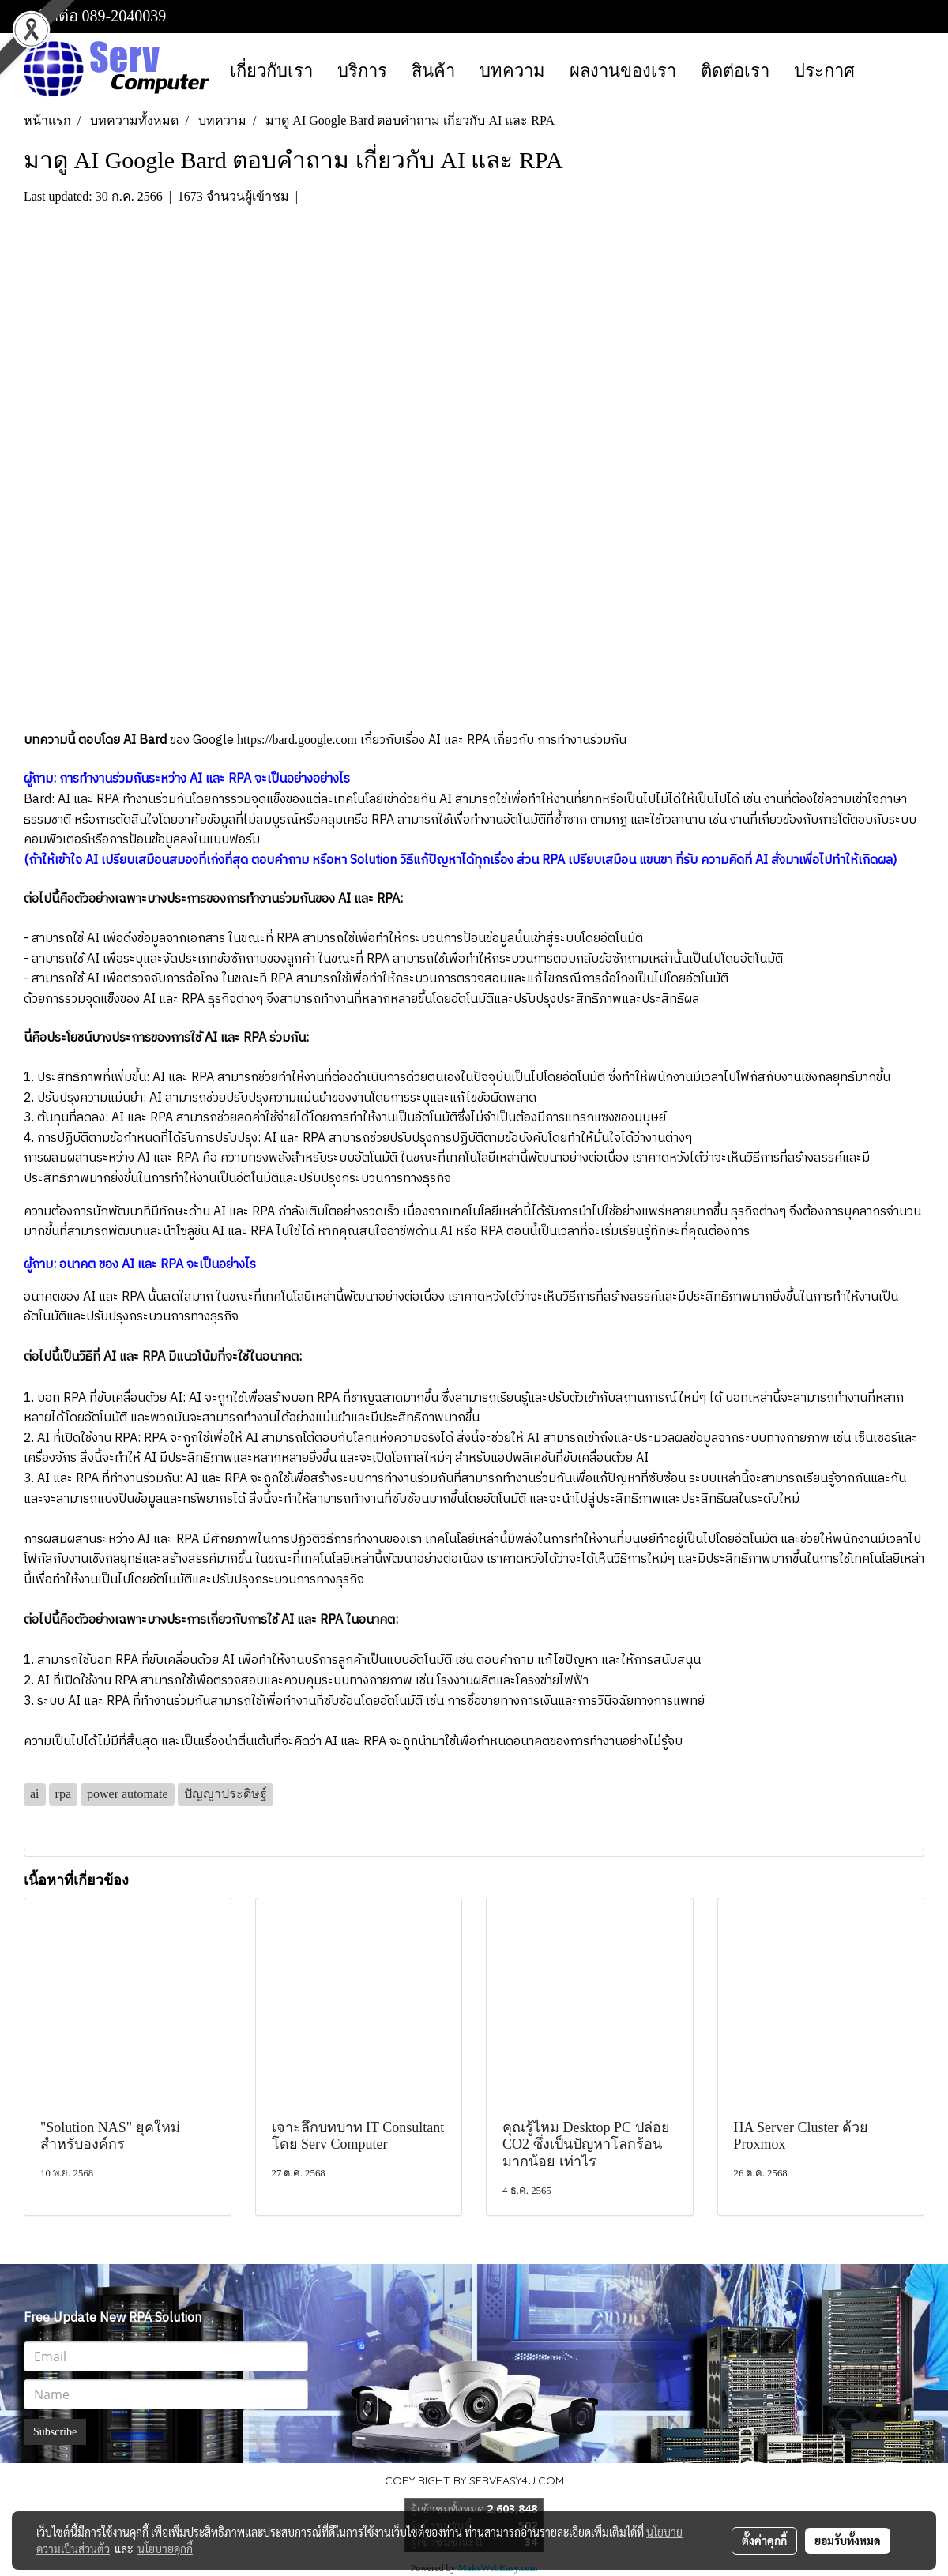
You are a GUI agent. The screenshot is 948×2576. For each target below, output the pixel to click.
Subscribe (55, 2432)
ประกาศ (824, 71)
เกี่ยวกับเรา (271, 71)
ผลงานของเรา (623, 71)
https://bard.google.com (297, 739)
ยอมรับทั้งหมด (847, 2540)
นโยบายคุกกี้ (165, 2548)
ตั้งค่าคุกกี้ (764, 2540)
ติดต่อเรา (735, 71)
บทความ (512, 71)
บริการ (362, 71)
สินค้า (433, 71)
